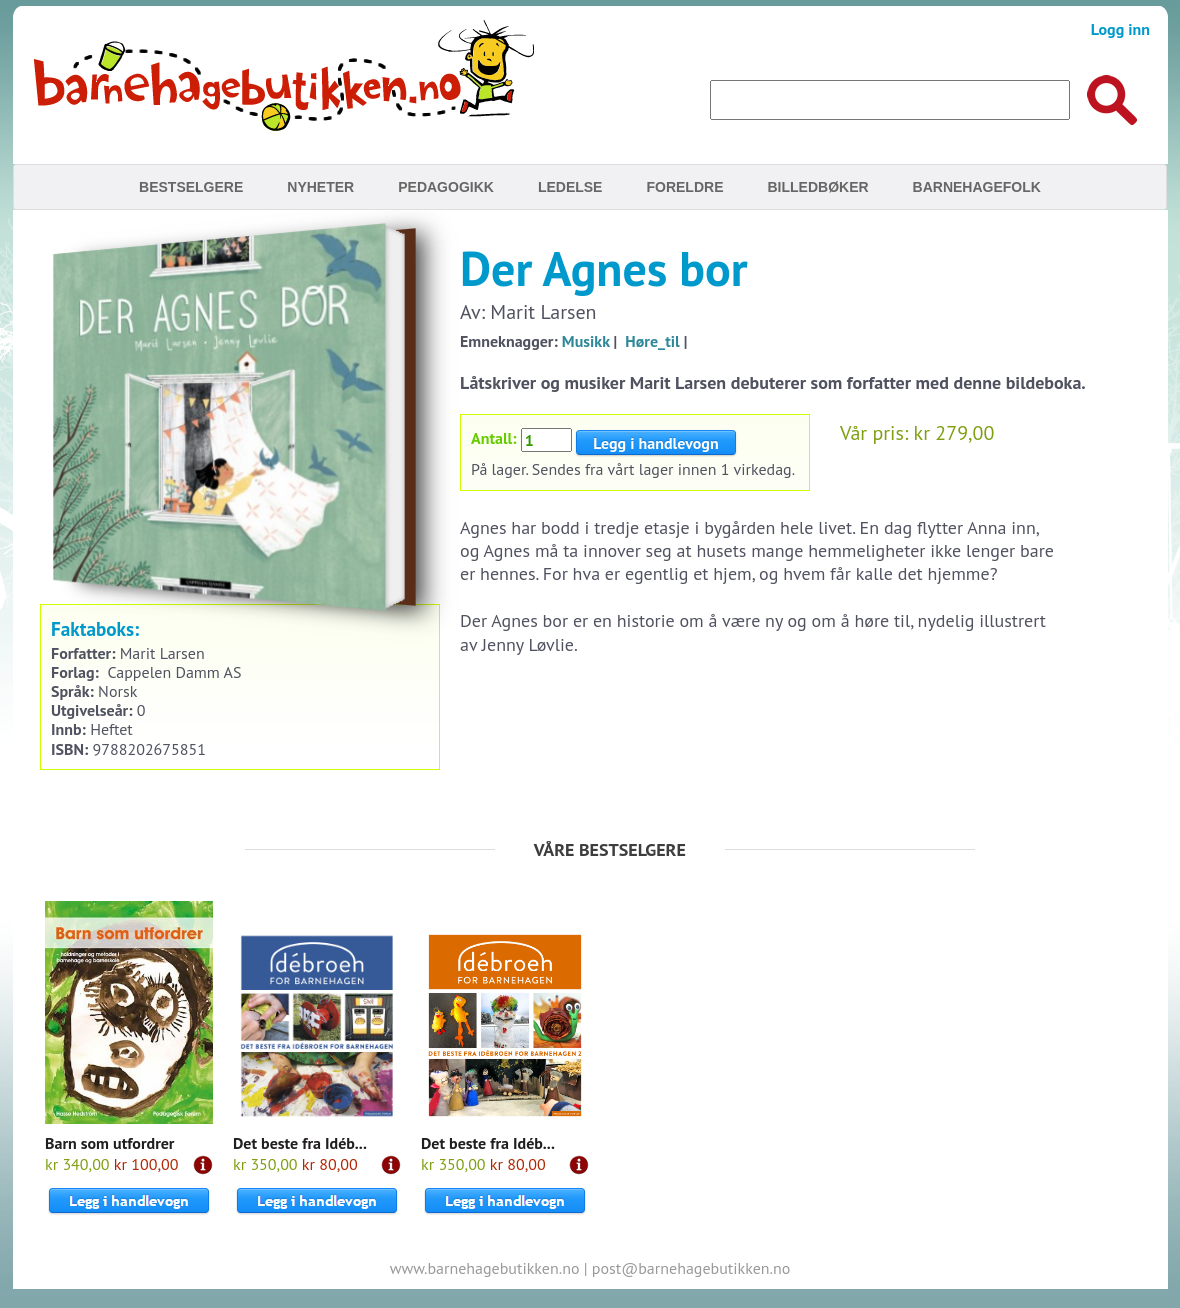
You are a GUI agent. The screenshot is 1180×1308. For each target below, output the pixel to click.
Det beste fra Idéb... (300, 1143)
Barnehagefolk (977, 187)
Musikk (586, 341)
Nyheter (320, 187)
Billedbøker (817, 187)
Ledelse (570, 187)
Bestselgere (191, 187)
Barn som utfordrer (110, 1143)
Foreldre (684, 187)
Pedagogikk (446, 187)
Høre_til (652, 341)
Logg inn (1120, 29)
